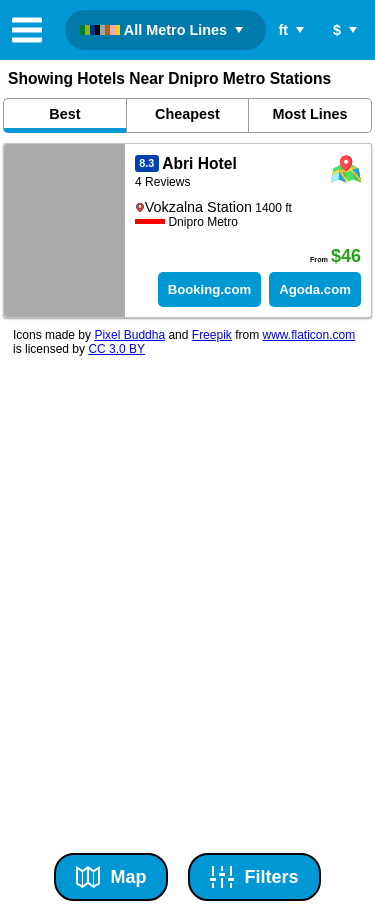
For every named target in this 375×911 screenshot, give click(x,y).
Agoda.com (315, 289)
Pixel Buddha (129, 335)
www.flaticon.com (308, 335)
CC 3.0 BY (116, 349)
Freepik (212, 335)
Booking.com (210, 289)
